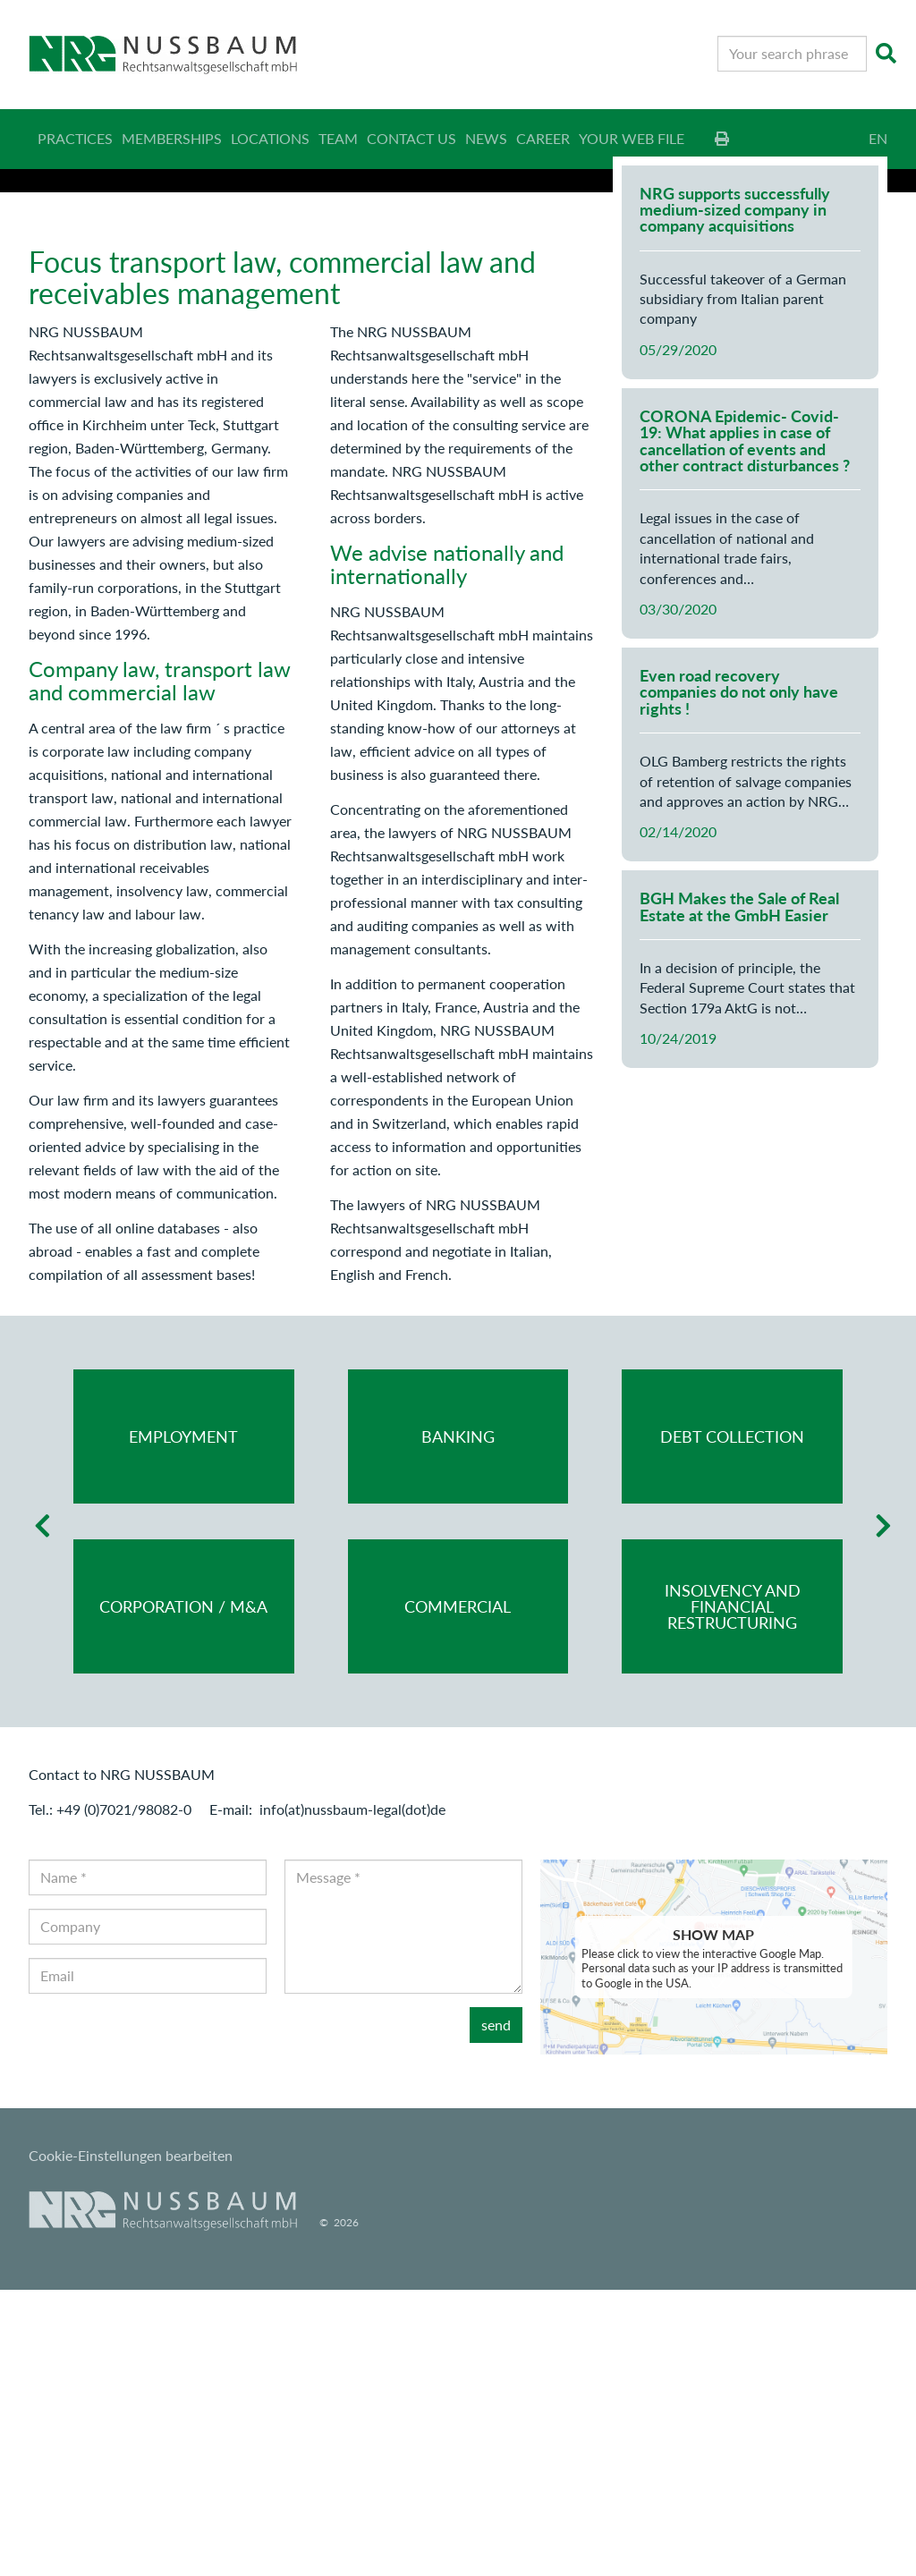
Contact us (411, 138)
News (486, 138)
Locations (270, 138)
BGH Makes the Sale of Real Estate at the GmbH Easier (739, 1193)
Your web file (631, 138)
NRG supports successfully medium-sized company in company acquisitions (735, 496)
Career (543, 138)
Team (338, 138)
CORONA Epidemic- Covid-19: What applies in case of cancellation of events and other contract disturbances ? (745, 727)
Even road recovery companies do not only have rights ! (739, 979)
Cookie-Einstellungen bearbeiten (131, 2442)
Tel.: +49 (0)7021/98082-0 (110, 2095)
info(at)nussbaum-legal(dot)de (352, 2095)
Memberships (172, 138)
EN (878, 138)
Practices (75, 138)
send (496, 2310)
